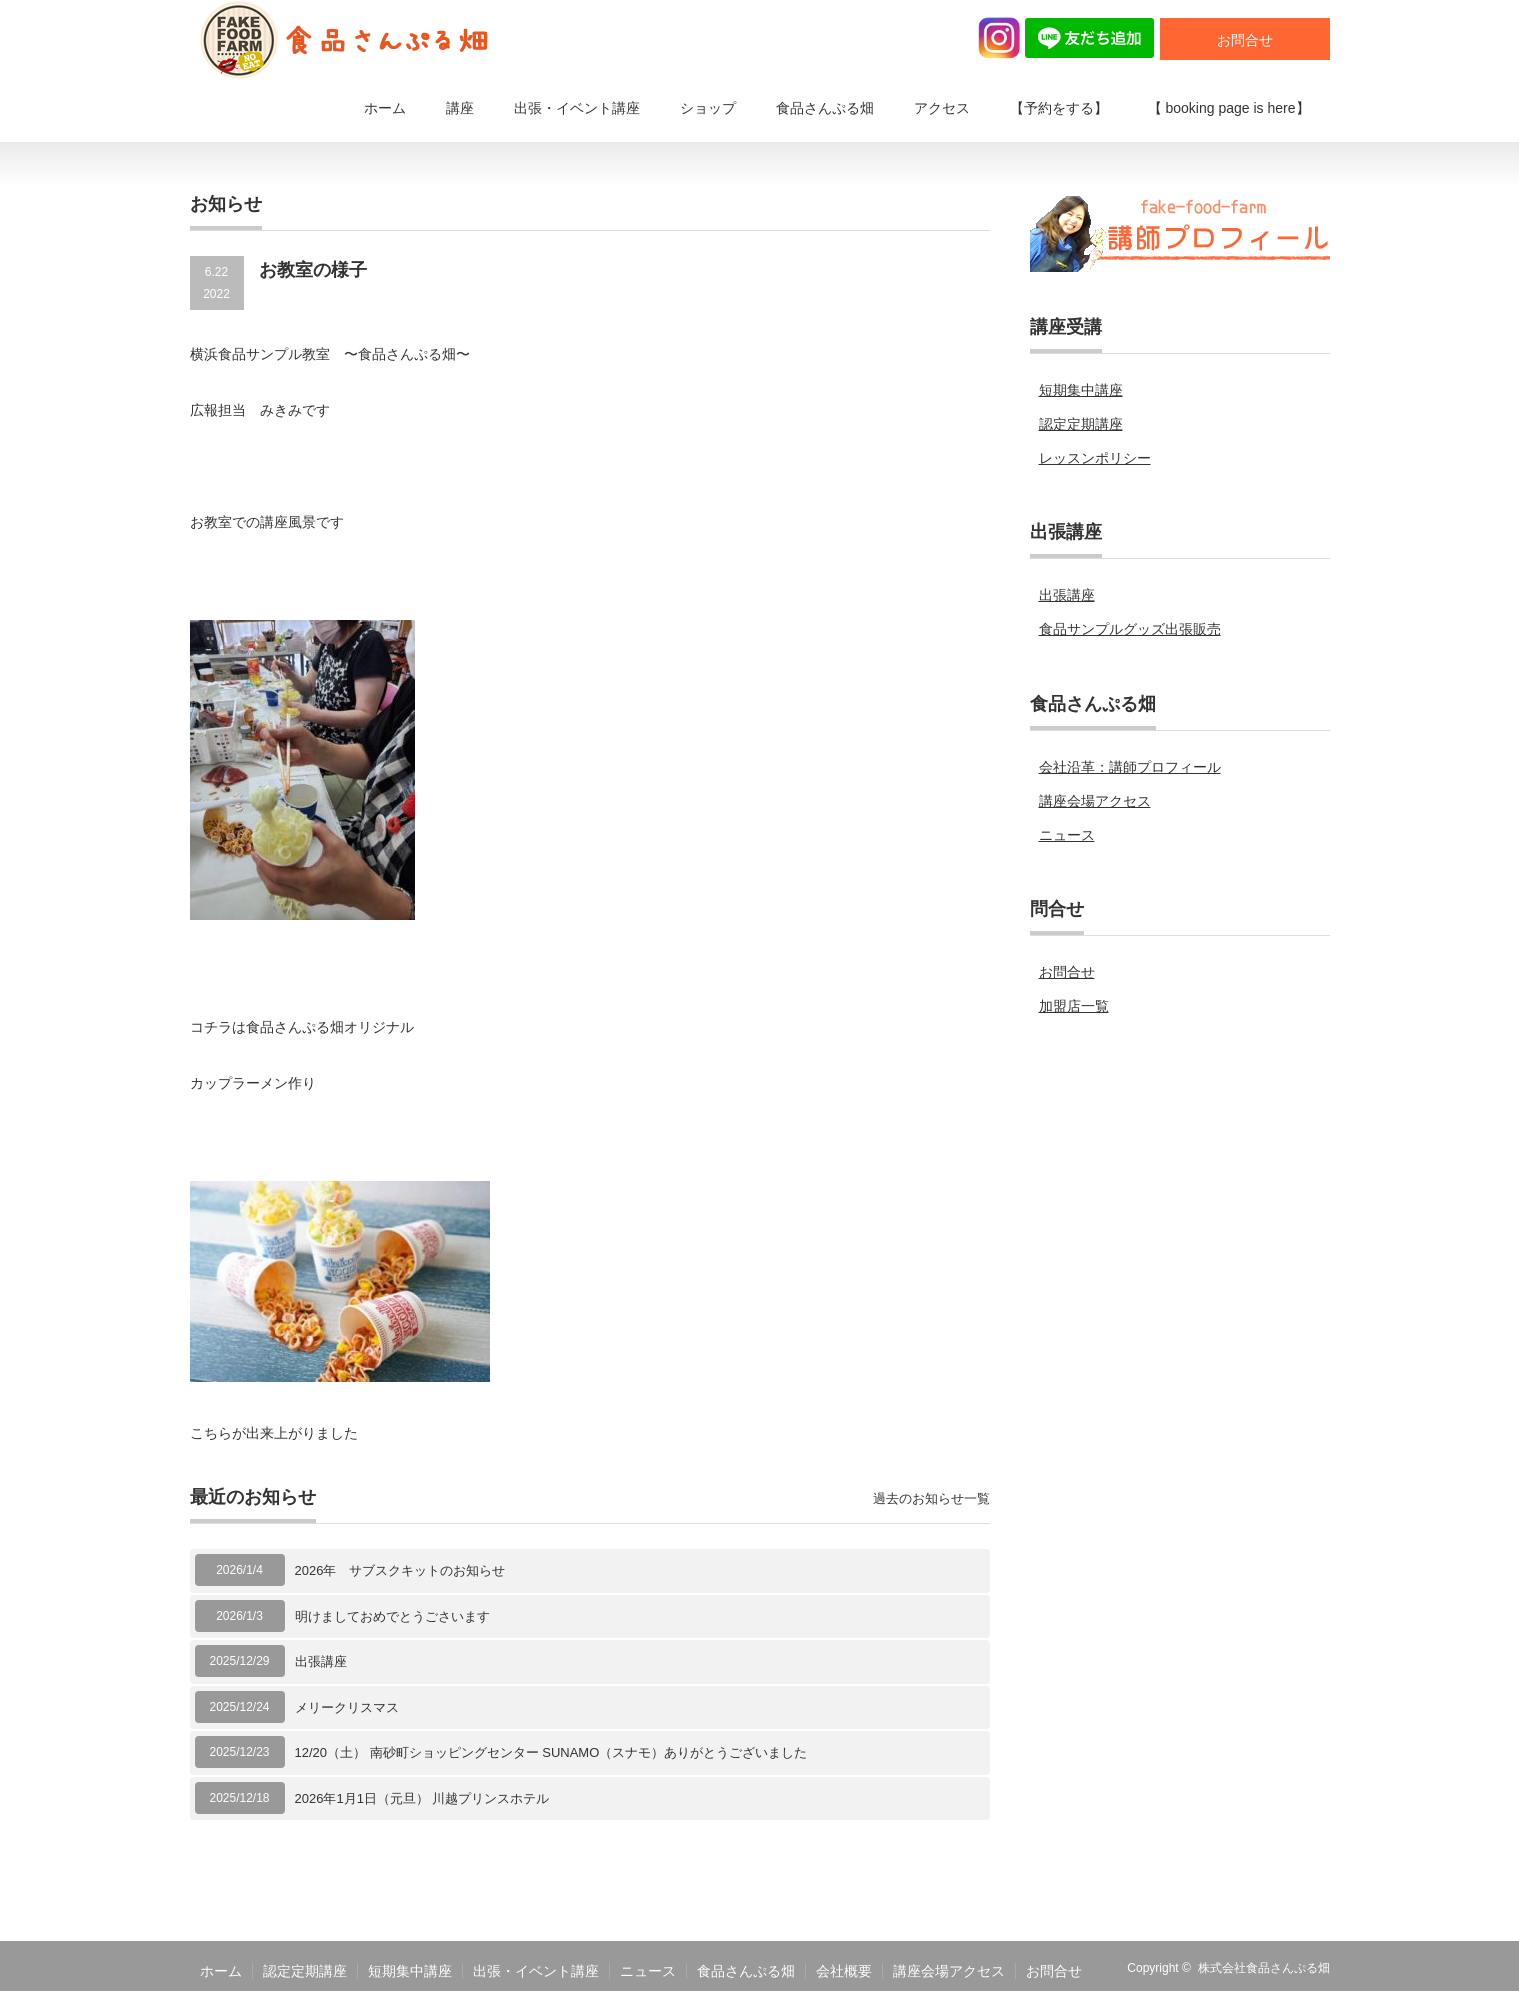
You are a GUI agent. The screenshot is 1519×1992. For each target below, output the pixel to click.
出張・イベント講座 (577, 108)
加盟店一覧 (1074, 1006)
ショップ (708, 108)
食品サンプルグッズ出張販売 (1130, 629)
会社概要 (844, 1971)
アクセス (942, 108)
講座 (460, 108)
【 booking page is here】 (1229, 108)
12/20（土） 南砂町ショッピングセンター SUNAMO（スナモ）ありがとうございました (551, 1752)
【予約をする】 (1059, 108)
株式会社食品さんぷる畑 (1264, 1968)
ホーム (385, 108)
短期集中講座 (1081, 390)
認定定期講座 (1081, 424)
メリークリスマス (347, 1707)
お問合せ (1245, 40)
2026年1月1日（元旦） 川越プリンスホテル (422, 1798)
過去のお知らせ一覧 (931, 1498)
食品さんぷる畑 (825, 108)
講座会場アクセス (1095, 801)
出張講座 (321, 1661)
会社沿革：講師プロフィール (1130, 767)
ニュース (1067, 835)
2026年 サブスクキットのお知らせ (400, 1570)
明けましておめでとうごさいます (392, 1616)
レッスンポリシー (1095, 458)
